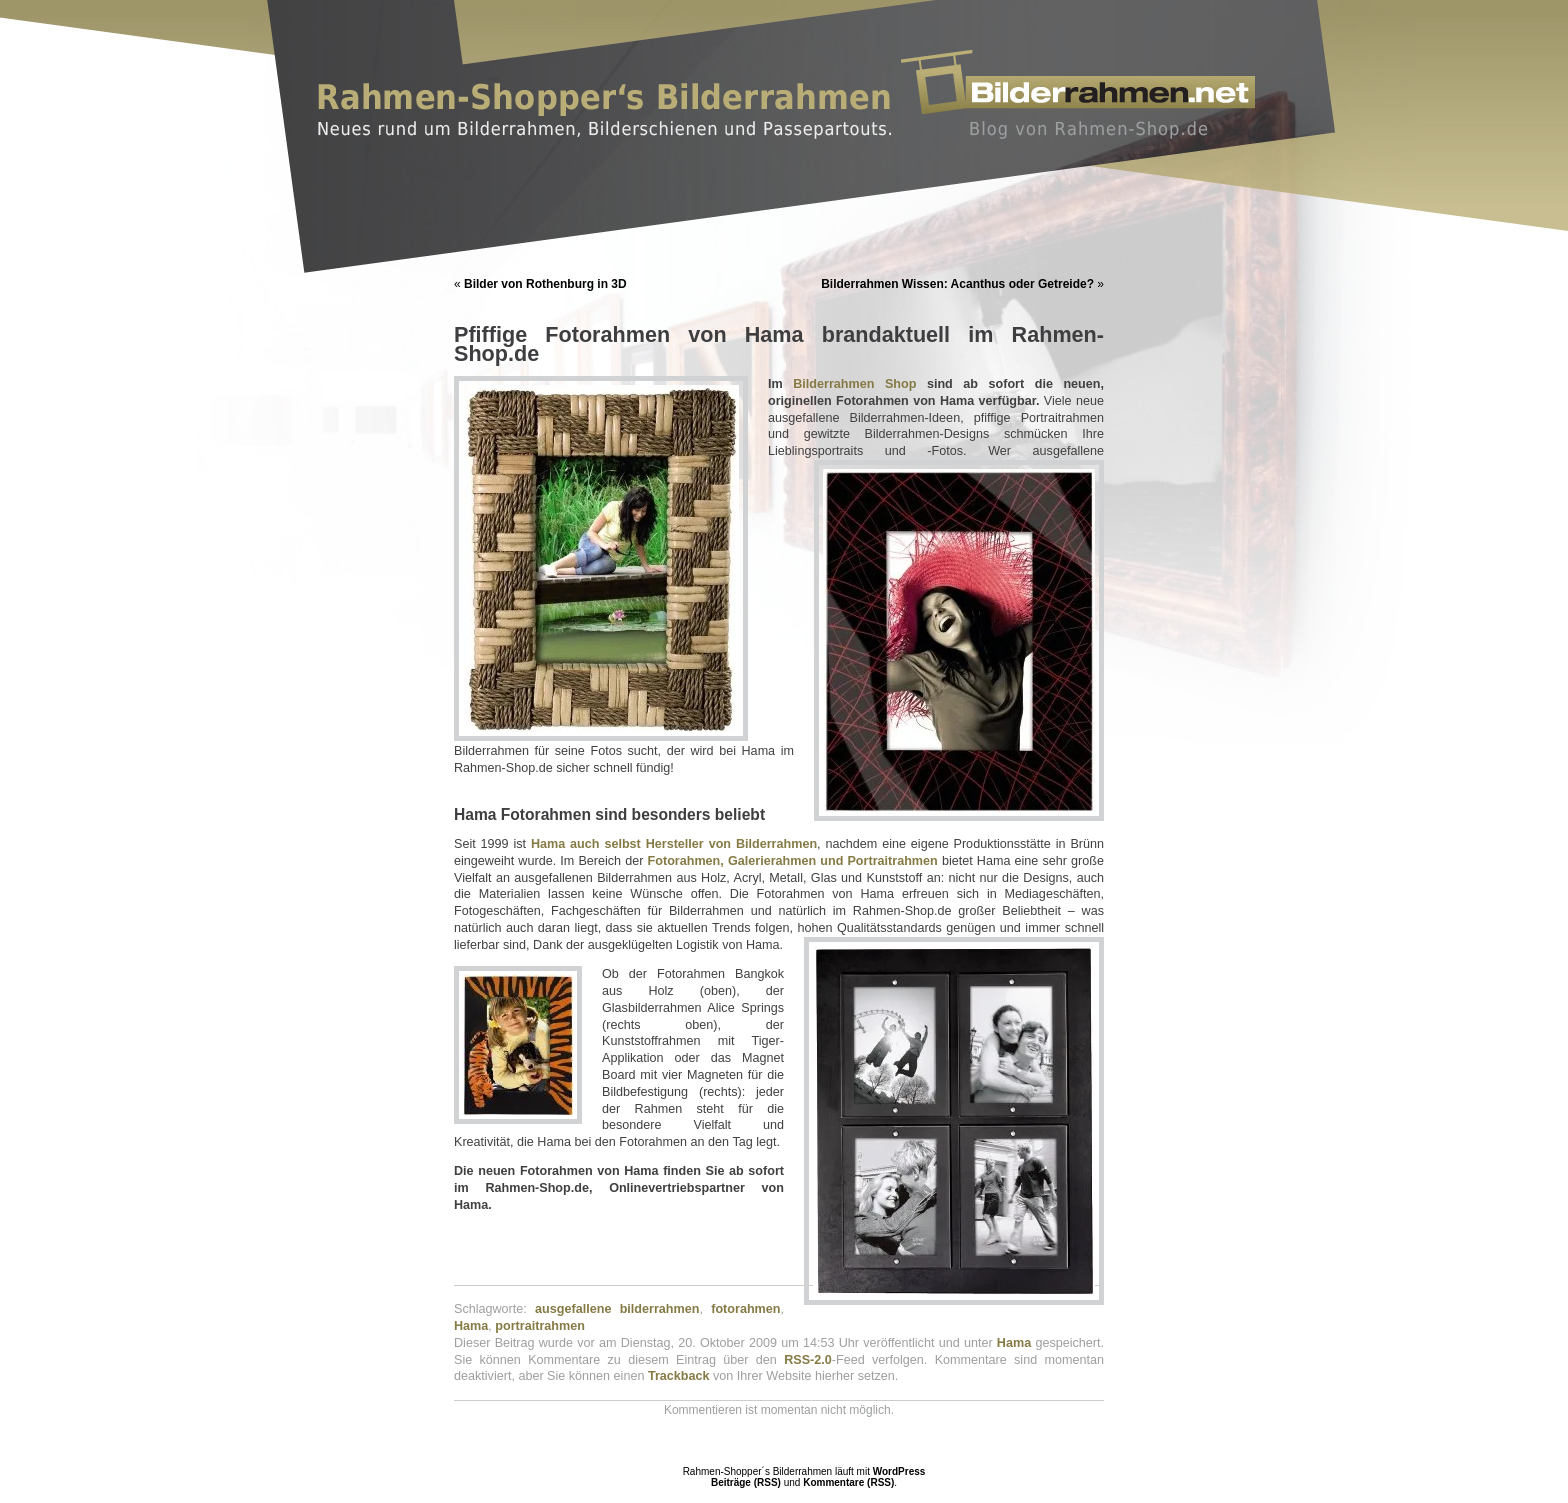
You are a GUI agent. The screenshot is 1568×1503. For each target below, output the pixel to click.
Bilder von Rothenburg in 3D (545, 284)
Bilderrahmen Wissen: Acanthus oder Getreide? (957, 284)
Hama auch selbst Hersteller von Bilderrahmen (674, 844)
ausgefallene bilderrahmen (617, 1309)
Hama (471, 1326)
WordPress (899, 1471)
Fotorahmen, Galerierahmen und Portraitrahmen (793, 861)
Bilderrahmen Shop (854, 384)
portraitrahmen (540, 1326)
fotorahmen (745, 1309)
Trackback (679, 1376)
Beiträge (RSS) (746, 1482)
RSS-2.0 (808, 1360)
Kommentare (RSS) (848, 1482)
